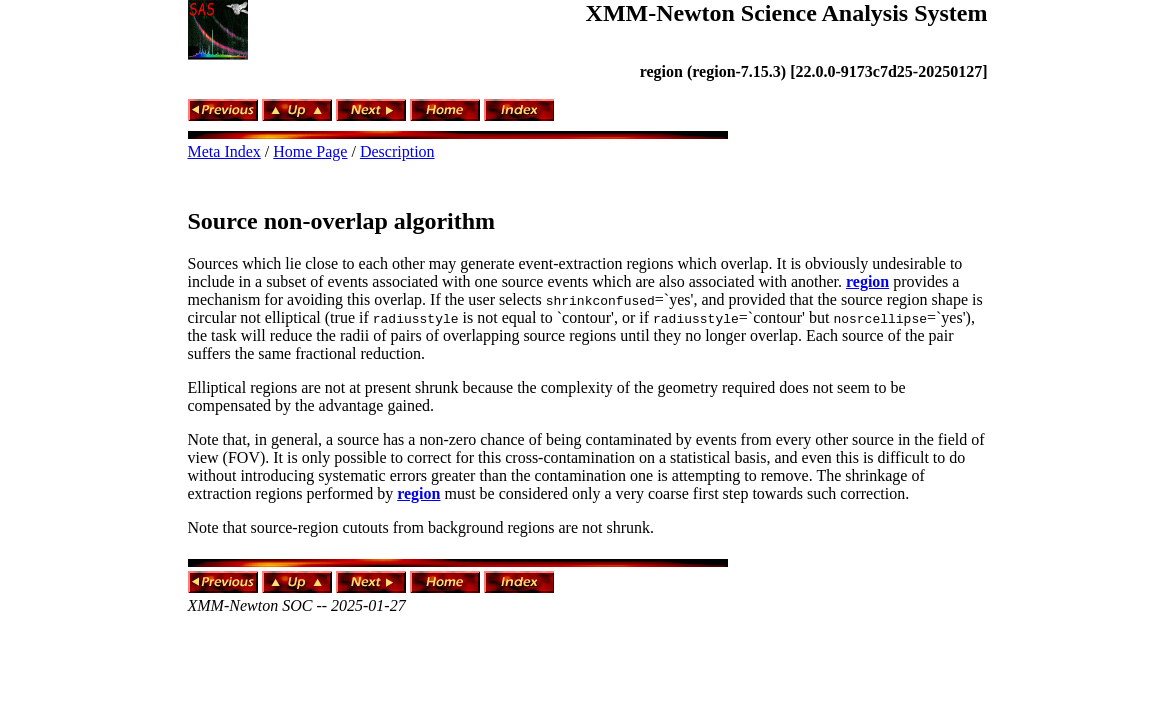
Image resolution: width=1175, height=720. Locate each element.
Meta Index (224, 151)
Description (397, 151)
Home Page (310, 151)
